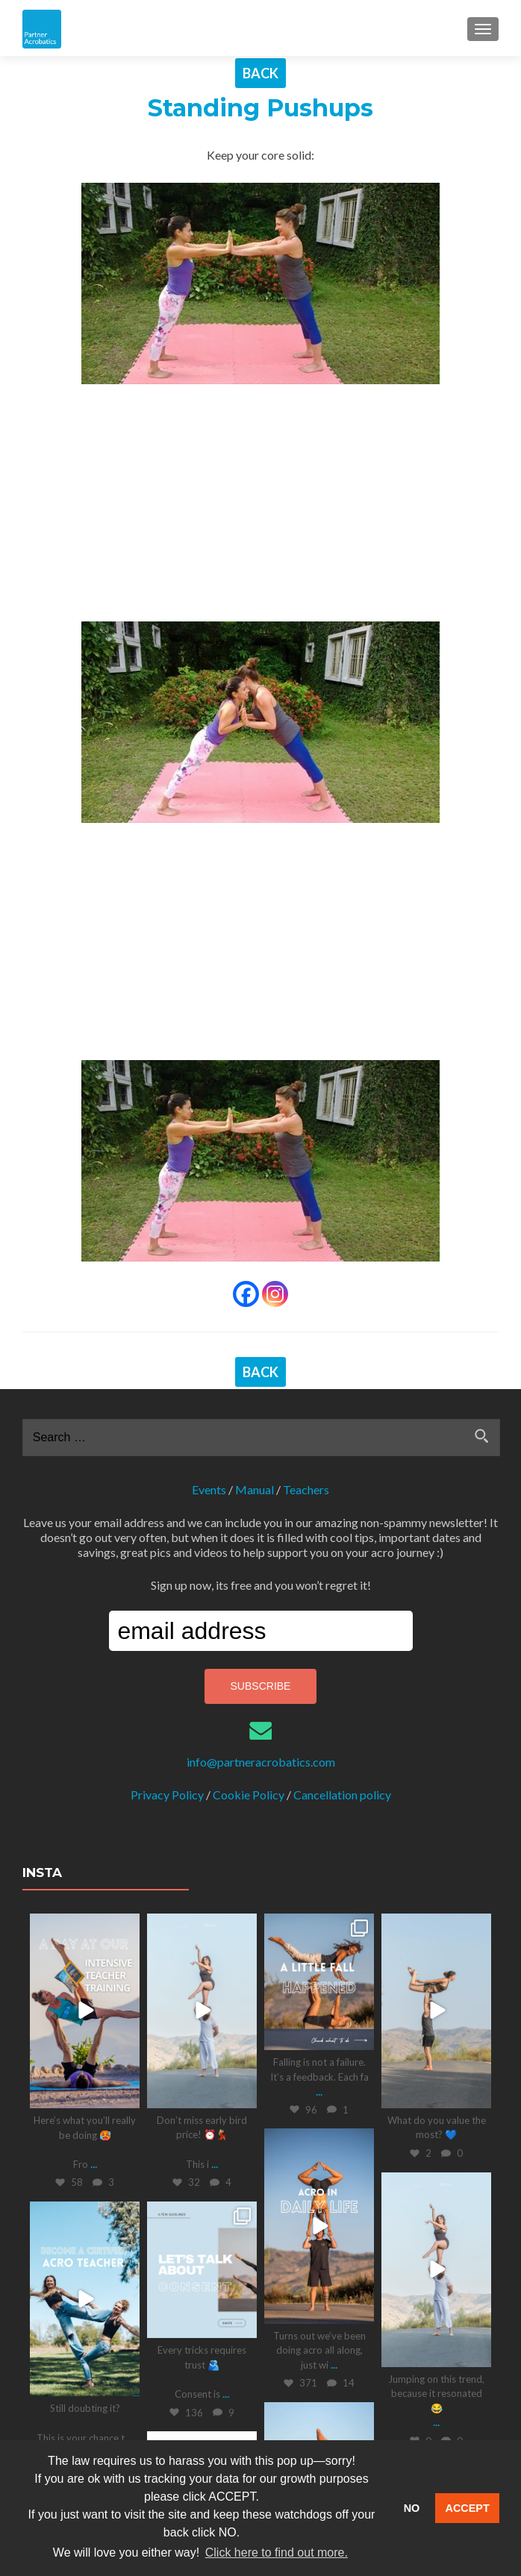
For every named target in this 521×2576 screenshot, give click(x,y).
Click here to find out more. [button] (276, 2552)
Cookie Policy (248, 1794)
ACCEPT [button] (468, 2508)
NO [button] (412, 2508)
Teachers (306, 1489)
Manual (254, 1489)
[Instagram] (275, 1294)
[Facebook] (246, 1294)
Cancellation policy (342, 1794)
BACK (260, 73)
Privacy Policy (167, 1794)
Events (209, 1489)
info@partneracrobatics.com (261, 1762)
